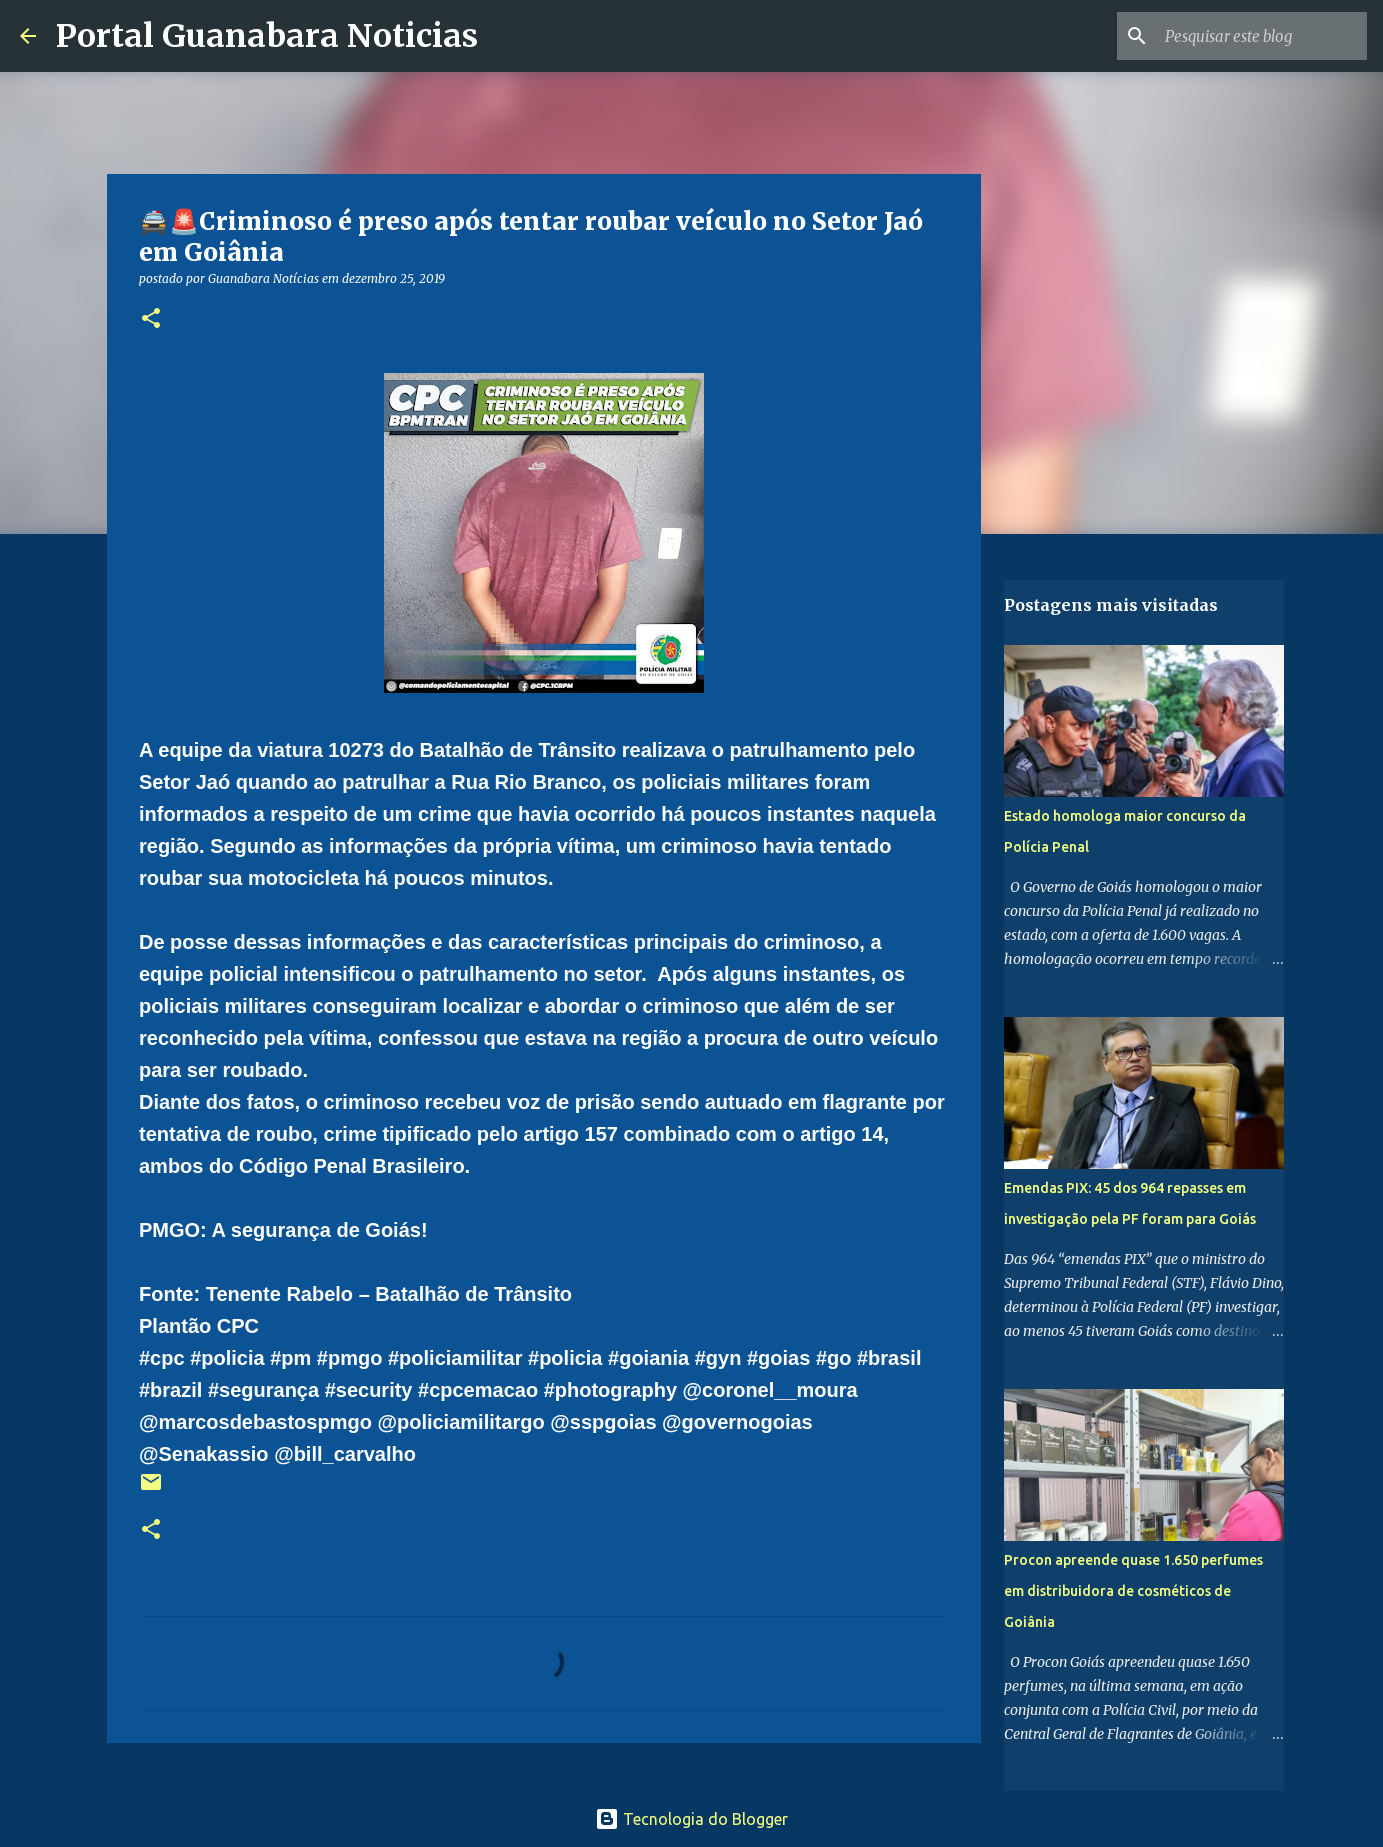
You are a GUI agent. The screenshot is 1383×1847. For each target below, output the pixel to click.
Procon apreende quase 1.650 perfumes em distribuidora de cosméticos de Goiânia (1133, 1591)
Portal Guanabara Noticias (267, 36)
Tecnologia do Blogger (691, 1819)
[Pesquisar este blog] (1262, 36)
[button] (151, 319)
